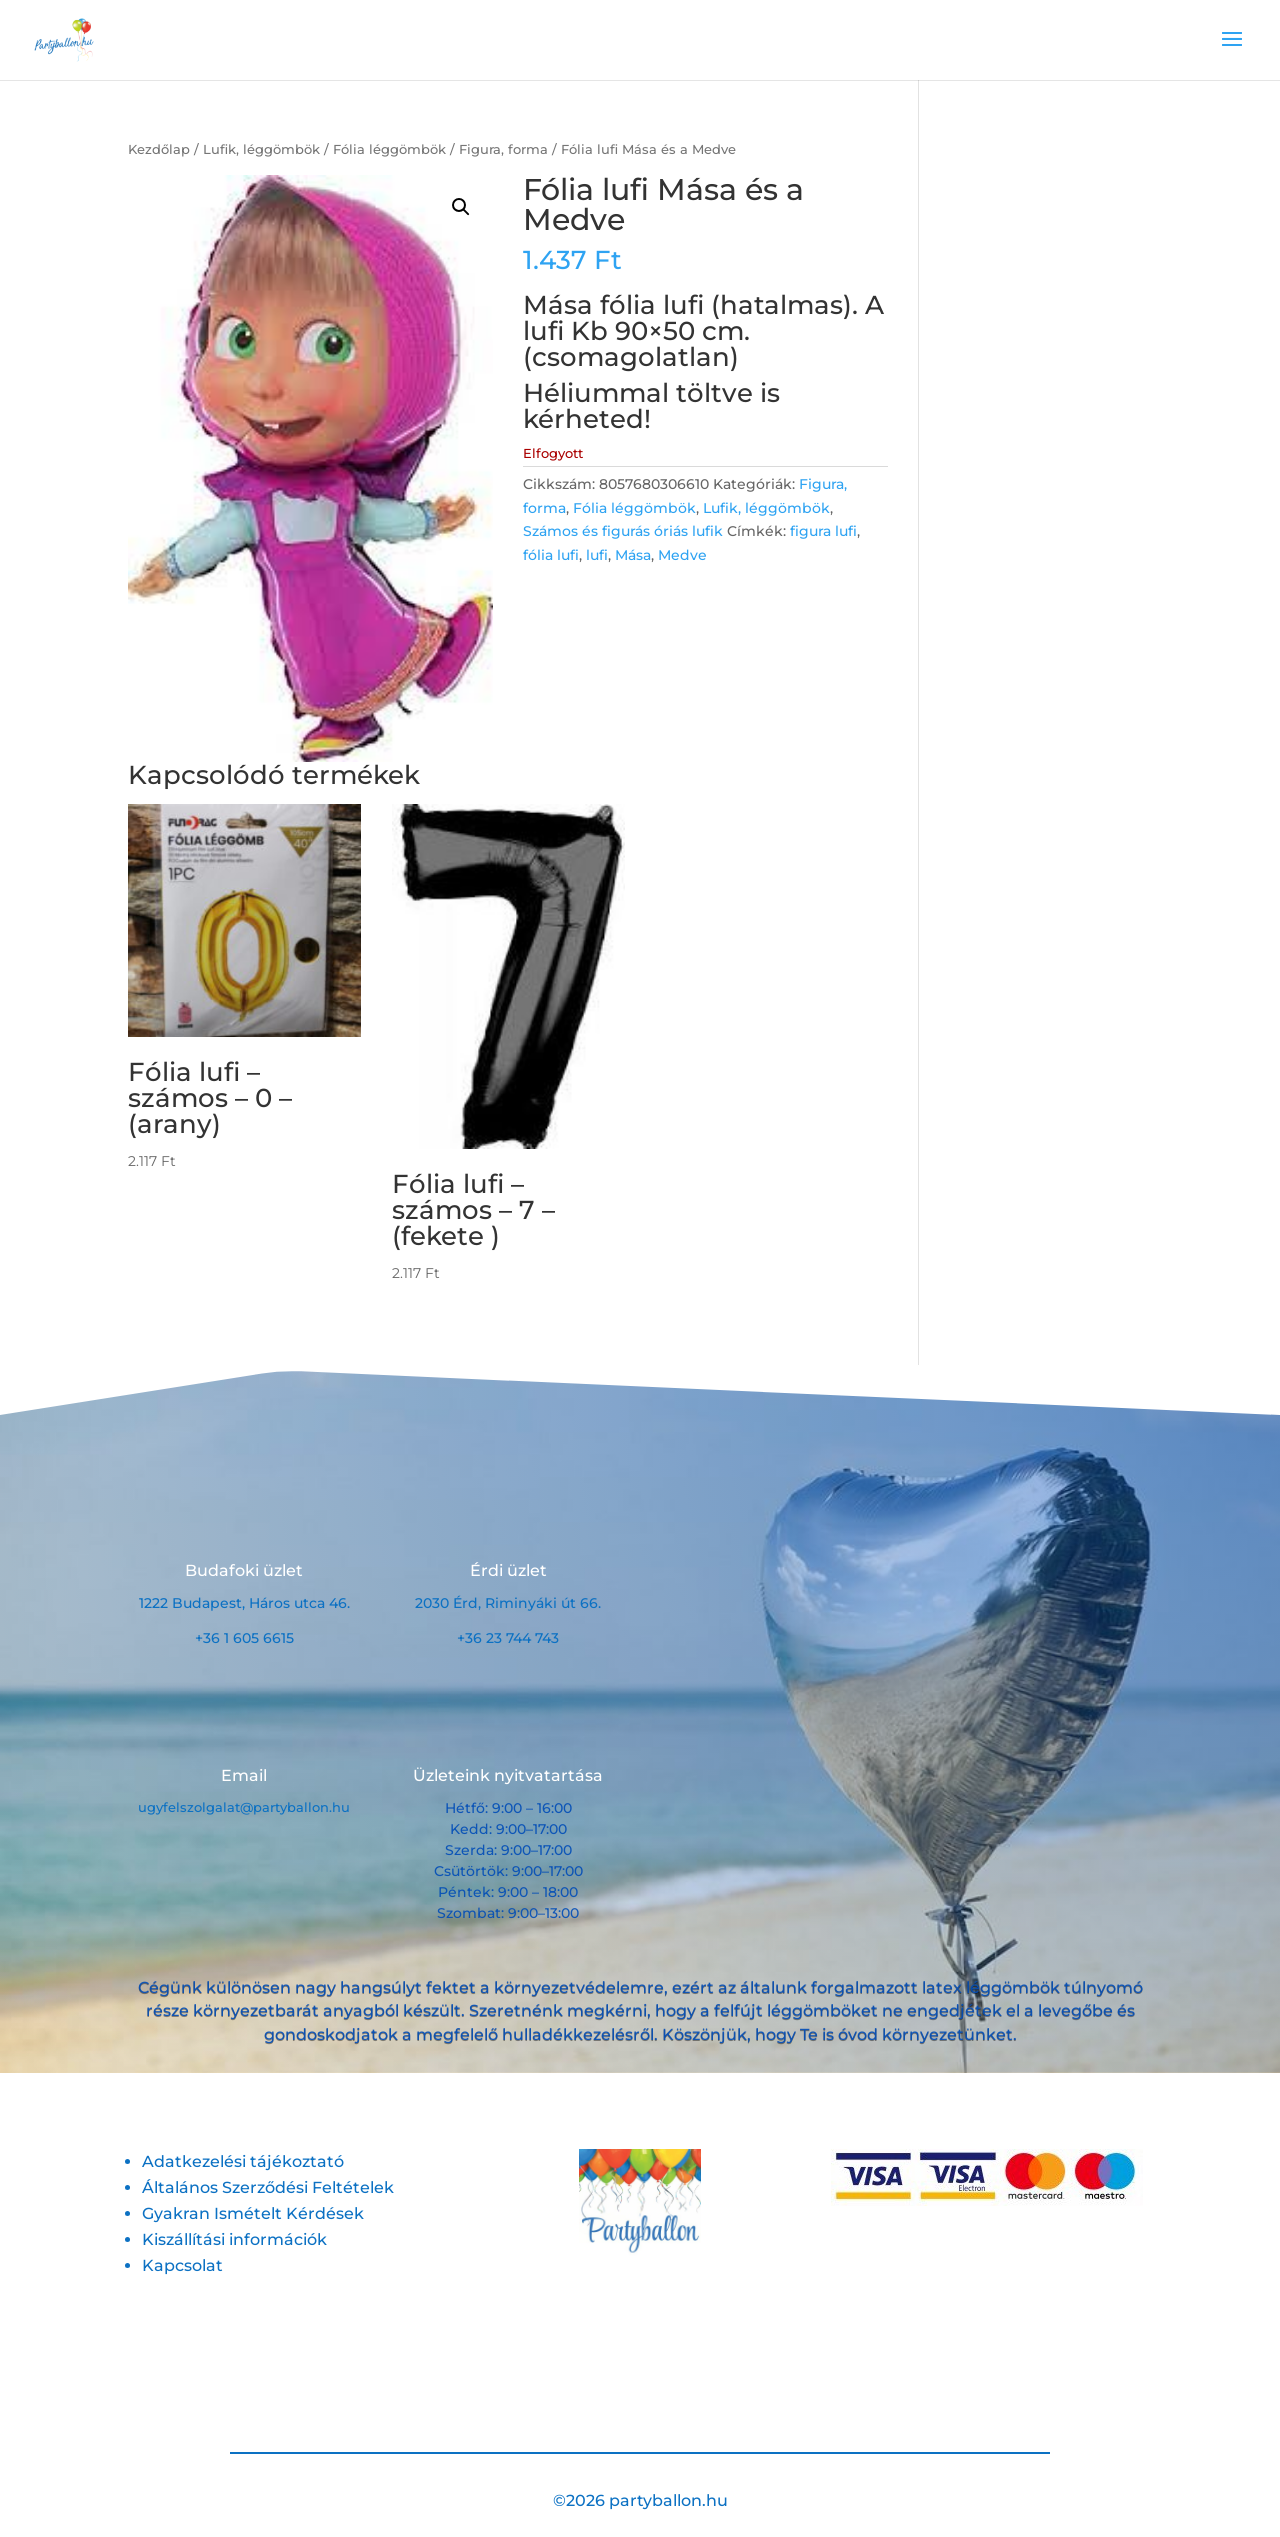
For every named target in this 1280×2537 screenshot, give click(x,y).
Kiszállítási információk (234, 2239)
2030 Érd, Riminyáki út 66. (508, 1603)
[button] (461, 207)
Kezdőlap (159, 149)
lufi (597, 555)
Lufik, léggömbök (261, 149)
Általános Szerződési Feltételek (268, 2187)
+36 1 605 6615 (244, 1638)
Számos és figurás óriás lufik (623, 531)
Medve (682, 555)
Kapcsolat (182, 2265)
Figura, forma (503, 149)
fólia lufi (551, 555)
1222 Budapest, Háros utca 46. (244, 1603)
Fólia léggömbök (389, 149)
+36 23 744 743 (508, 1638)
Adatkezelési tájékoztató (243, 2161)
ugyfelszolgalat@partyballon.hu (244, 1807)
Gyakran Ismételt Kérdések (253, 2213)
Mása (633, 555)
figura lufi (823, 531)
